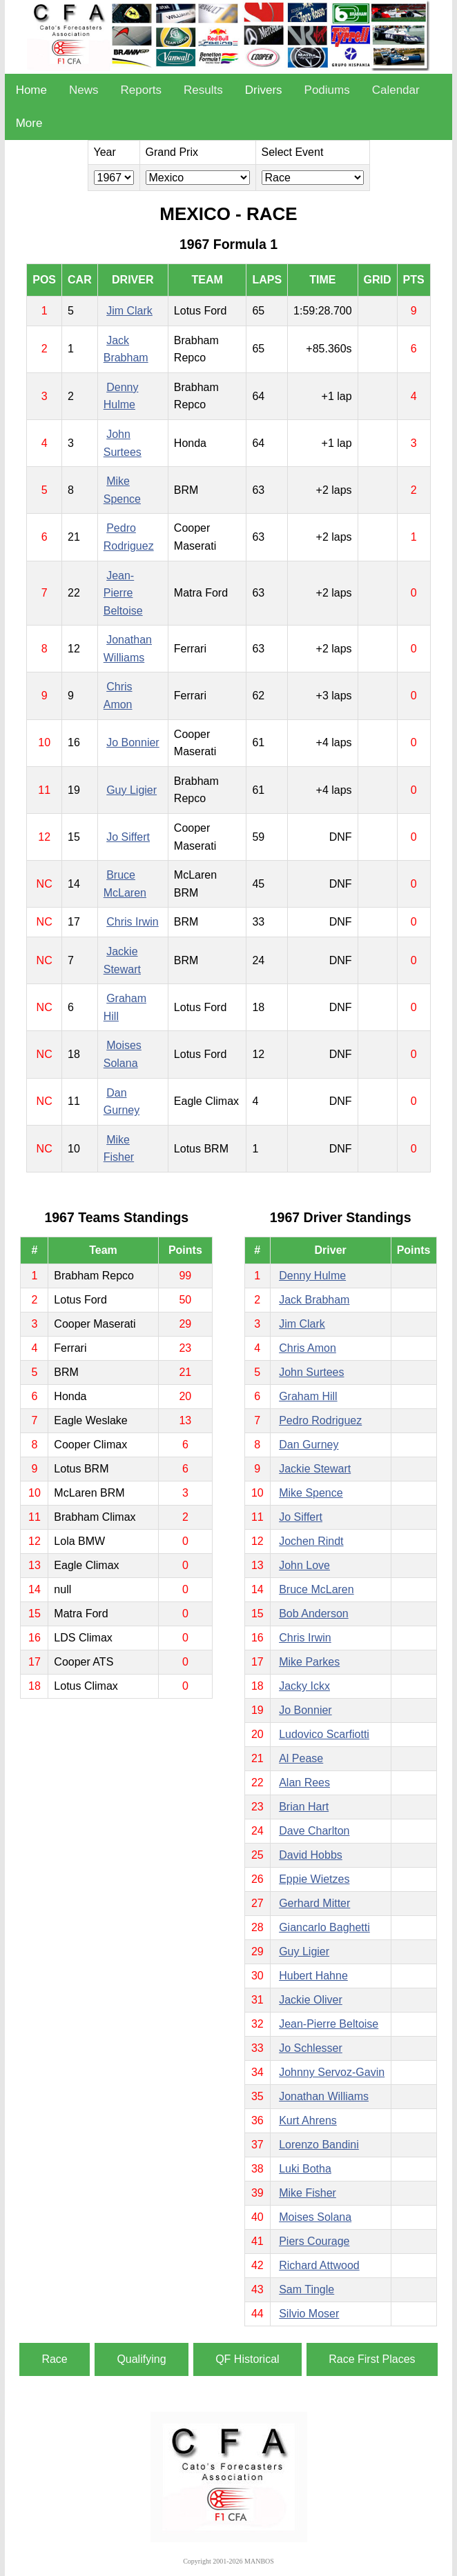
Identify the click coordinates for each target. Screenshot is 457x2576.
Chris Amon (307, 1348)
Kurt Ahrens (308, 2120)
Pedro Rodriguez (320, 1420)
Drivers (263, 90)
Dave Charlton (314, 1831)
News (84, 90)
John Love (304, 1565)
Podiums (327, 90)
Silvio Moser (309, 2313)
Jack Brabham (314, 1300)
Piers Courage (314, 2241)
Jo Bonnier (132, 742)
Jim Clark (129, 311)
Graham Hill (308, 1396)
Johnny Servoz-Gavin (332, 2072)
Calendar (396, 90)
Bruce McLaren (316, 1589)
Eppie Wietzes (314, 1879)
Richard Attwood (319, 2265)
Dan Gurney (308, 1444)
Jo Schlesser (310, 2048)
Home (31, 90)
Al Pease (301, 1758)
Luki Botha (305, 2169)
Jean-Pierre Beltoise (123, 593)
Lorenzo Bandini (319, 2144)
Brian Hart (304, 1807)
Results (203, 90)
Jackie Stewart (315, 1469)
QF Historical (247, 2359)
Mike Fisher (307, 2193)
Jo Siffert (128, 837)
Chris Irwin (132, 922)
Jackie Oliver (310, 2000)
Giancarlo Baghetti (324, 1927)
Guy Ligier (131, 790)
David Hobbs (310, 1855)
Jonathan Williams (324, 2096)
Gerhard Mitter (314, 1903)
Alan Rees (304, 1782)
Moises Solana (315, 2217)
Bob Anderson (314, 1613)
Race (54, 2359)
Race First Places (372, 2359)
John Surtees (311, 1372)
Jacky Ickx (304, 1686)
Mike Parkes (309, 1662)
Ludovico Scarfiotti (324, 1734)
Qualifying (141, 2359)
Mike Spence (311, 1493)
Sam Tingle (306, 2289)
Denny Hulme (312, 1275)
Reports (141, 90)
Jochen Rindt (311, 1541)
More (29, 123)
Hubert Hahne (313, 1975)
